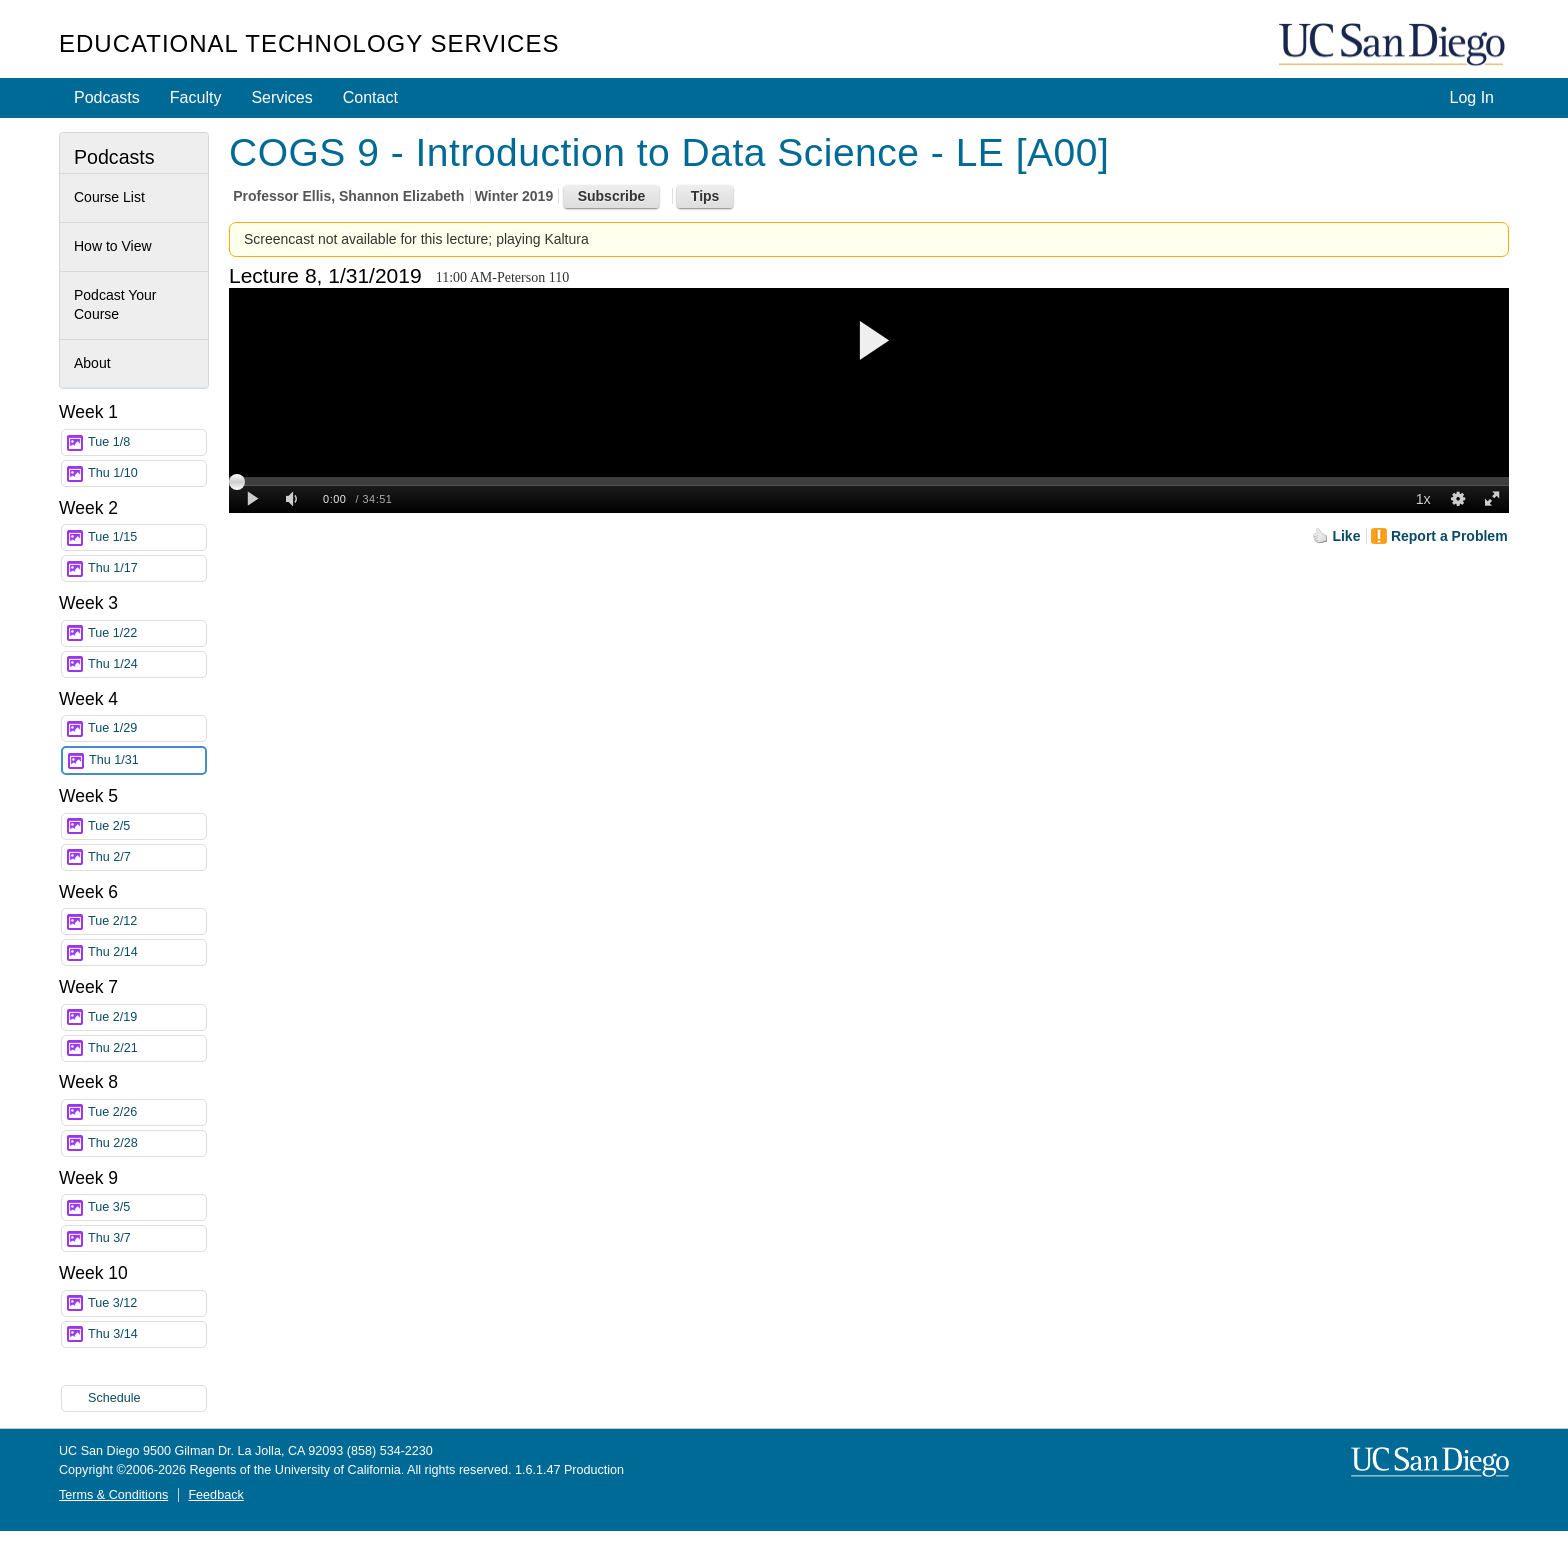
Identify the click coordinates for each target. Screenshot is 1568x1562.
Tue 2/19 (147, 1017)
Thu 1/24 (147, 664)
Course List (109, 197)
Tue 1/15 (147, 537)
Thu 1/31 (147, 760)
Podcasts (107, 97)
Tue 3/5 (147, 1207)
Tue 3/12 (147, 1303)
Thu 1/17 (147, 568)
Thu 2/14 (147, 952)
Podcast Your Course (115, 305)
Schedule (114, 1398)
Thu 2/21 (147, 1048)
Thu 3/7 (147, 1238)
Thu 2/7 (147, 857)
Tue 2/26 (147, 1112)
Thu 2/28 (147, 1143)
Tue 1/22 (147, 633)
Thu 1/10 (147, 473)
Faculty (196, 97)
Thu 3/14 (147, 1334)
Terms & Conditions (113, 1495)
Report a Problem (1449, 536)
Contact (370, 97)
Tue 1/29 (147, 728)
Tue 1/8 (147, 442)
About (92, 363)
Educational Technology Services (309, 43)
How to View (113, 246)
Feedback (215, 1495)
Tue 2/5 (147, 826)
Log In (1472, 97)
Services (281, 97)
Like (1346, 536)
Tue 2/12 (147, 921)
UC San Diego (1394, 45)
